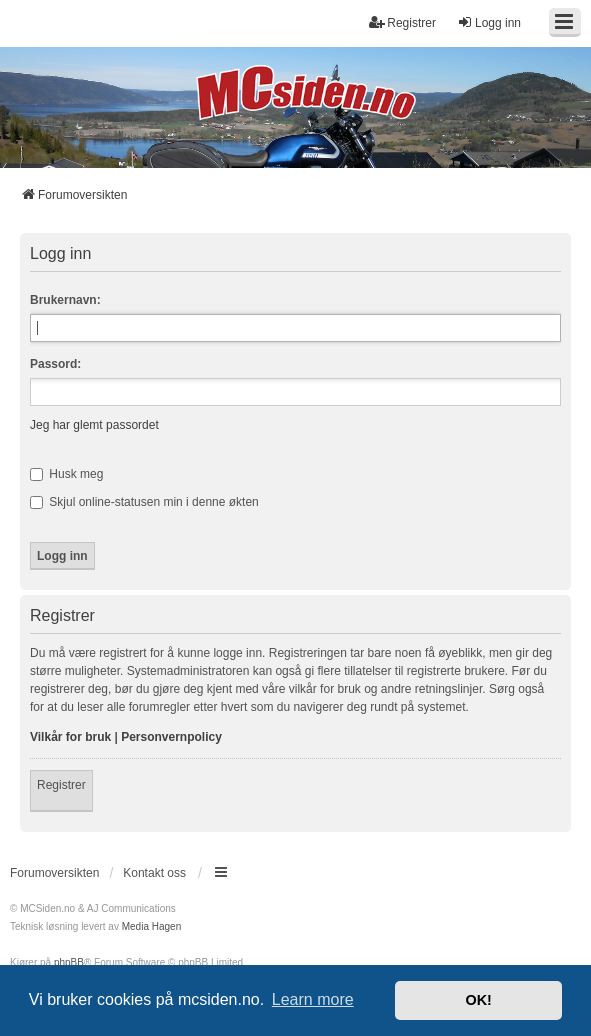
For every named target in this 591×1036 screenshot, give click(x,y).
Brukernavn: (65, 300)
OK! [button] (478, 1000)
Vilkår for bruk (70, 737)
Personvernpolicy (171, 737)
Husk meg (66, 474)
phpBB (69, 962)
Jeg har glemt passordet (94, 425)
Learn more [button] (313, 999)
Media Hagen (151, 926)
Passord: (55, 364)
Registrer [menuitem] (402, 22)
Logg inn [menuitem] (489, 22)
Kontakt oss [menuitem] (154, 873)
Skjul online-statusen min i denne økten (144, 502)
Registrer (61, 785)
